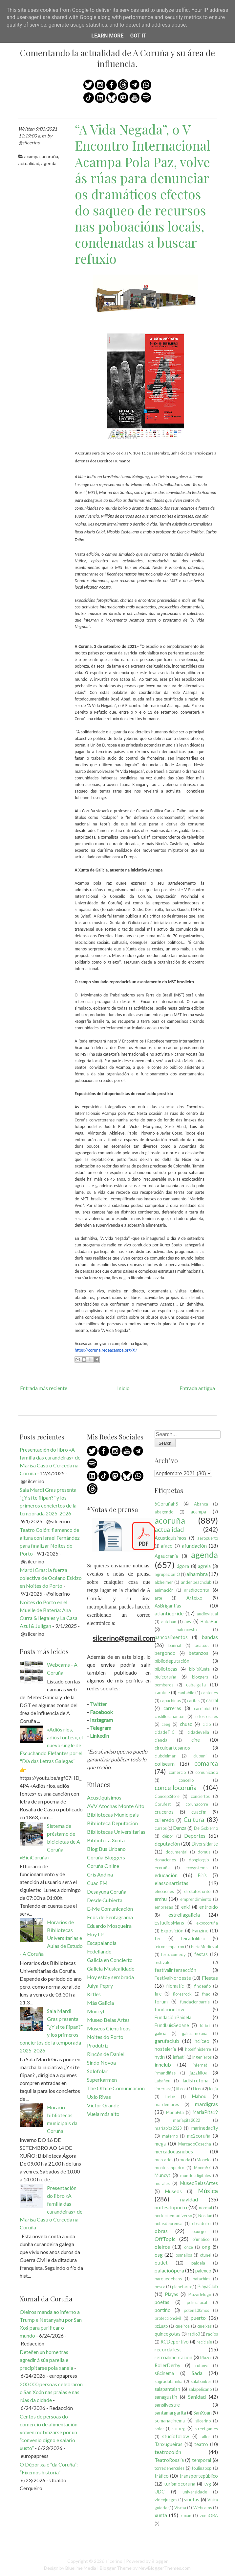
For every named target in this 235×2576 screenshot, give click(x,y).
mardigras (206, 2104)
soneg (178, 2428)
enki (185, 1907)
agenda (48, 163)
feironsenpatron (169, 1946)
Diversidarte (205, 1844)
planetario (181, 2286)
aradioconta (196, 1590)
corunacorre (196, 1804)
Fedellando (99, 1951)
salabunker (201, 2381)
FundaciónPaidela (173, 2017)
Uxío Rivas (99, 2097)
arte (158, 1598)
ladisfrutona (195, 2080)
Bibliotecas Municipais (113, 1814)
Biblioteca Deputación (112, 1823)
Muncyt (96, 2011)
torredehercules (169, 2468)
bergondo (165, 1653)
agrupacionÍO (167, 1574)
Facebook (101, 1712)
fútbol (205, 2025)
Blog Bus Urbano (106, 1849)
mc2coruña (198, 2136)
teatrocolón (168, 2452)
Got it (138, 36)
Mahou (199, 2096)
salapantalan (167, 2389)
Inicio (123, 1388)
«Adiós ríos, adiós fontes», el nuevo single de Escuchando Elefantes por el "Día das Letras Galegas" (51, 1745)
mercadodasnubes (174, 2151)
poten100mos (196, 2310)
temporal (201, 2460)
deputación (167, 1843)
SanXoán (202, 2413)
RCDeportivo (174, 2341)
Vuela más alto (103, 2114)
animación (164, 1590)
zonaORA (209, 2515)
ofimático (200, 2239)
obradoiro (201, 2223)
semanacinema (170, 2420)
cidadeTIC (165, 1732)
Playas (171, 2294)
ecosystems (196, 1867)
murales (162, 2183)
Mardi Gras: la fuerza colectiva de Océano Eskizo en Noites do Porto (51, 1578)
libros (181, 2088)
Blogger (160, 2561)
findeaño (202, 1986)
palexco (203, 2270)
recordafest (168, 2349)
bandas (210, 1637)
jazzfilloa (198, 2072)
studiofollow (175, 2436)
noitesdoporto (171, 2207)
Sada (197, 2373)
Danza (179, 1828)
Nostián (205, 2215)
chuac (186, 1724)
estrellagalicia (184, 1914)
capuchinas (170, 1700)
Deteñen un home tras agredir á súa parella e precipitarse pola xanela (46, 2360)
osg (159, 2254)
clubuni (199, 1755)
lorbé (170, 2096)
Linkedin (99, 1735)
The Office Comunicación (116, 2088)
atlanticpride (169, 1613)
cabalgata (196, 1684)
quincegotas (168, 2334)
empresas (164, 1907)
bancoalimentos (171, 1637)
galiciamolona (194, 2033)
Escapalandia (102, 1943)
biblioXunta (199, 1669)
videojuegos (166, 2499)
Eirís (202, 1875)
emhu (161, 1899)
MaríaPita (175, 2112)
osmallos (184, 2255)
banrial (174, 1645)
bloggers (200, 1677)
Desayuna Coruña (106, 1891)
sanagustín (166, 2397)
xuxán (186, 2515)
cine (195, 1740)
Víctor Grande (103, 2105)
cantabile (186, 1692)
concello (186, 1780)
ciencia (161, 1740)
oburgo (198, 2231)
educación (166, 1875)
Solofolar (97, 2071)
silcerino (203, 2420)
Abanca (201, 1504)
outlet (161, 2263)
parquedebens (168, 2278)
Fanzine (200, 1930)
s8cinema (164, 2373)
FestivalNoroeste (173, 1978)
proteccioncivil (168, 2318)
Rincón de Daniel (105, 2054)
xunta (161, 2515)
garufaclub (167, 2041)
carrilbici (202, 1708)
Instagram (101, 1720)
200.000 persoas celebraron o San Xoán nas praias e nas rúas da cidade (51, 2392)
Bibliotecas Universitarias (116, 1831)
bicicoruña (165, 1677)
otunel (205, 2255)
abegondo (164, 1511)
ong (206, 2247)
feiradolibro (193, 1938)
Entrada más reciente (43, 1388)
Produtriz (98, 2045)
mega (160, 2144)
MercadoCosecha (194, 2144)
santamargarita (170, 2413)
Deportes (194, 1835)
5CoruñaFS (166, 1504)
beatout (202, 1645)
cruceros (164, 1812)
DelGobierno (206, 1828)
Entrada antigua (197, 1388)
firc (158, 1994)
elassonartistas (171, 1883)
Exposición (172, 1930)
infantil (179, 2057)
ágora (183, 1566)
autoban (168, 1621)
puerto (198, 2318)
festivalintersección (175, 1970)
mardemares (167, 2104)
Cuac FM (97, 1883)
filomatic (175, 1986)
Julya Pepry (100, 1985)
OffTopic (165, 2239)
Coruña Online (103, 1866)
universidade (194, 2491)
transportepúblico (199, 2476)
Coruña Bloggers (106, 1857)
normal (205, 2207)
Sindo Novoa (101, 2062)
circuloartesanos (172, 1748)
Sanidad (197, 2396)
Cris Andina (100, 1874)
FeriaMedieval (204, 1946)
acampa (32, 156)
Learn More (107, 36)
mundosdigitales (195, 2175)
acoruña (50, 156)
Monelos (204, 2159)
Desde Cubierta (104, 1900)
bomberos (164, 1684)
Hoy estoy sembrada (110, 1977)
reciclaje (204, 2341)
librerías (162, 2088)
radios (212, 2334)
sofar (159, 2428)
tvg (207, 2484)
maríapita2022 (186, 2120)
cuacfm (198, 1812)
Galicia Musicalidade (110, 1968)
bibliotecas (166, 1669)
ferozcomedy (173, 1954)
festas (201, 1954)
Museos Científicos (109, 2028)
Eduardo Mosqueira (109, 1926)
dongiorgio (199, 1859)
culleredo (164, 1820)
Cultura (193, 1819)
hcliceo (202, 2041)
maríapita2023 (168, 2128)
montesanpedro (169, 2167)
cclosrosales (206, 1716)
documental (176, 1851)
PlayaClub (207, 2286)
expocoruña (207, 1923)
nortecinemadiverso (173, 2215)
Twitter (98, 1704)
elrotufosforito (197, 1891)
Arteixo (194, 1598)
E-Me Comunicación (110, 1908)
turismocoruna (179, 2484)
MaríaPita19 (205, 2112)
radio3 (194, 2334)
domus (204, 1851)
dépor (167, 1836)
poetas (162, 2302)
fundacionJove (170, 2009)
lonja (213, 2088)
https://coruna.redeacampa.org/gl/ (106, 1350)
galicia (160, 2033)
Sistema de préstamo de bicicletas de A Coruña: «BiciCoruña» (50, 1841)
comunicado (206, 1772)
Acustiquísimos (104, 1797)
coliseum (165, 1763)
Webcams (202, 2507)
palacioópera (169, 2270)
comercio (177, 1772)
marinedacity (204, 2128)
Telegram (100, 1728)
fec (158, 1938)
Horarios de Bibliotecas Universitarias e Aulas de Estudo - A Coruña (51, 1938)
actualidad (28, 163)
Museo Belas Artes (108, 2020)
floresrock (182, 1994)
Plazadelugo (199, 2294)
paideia (198, 2263)
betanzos (198, 1653)
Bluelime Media (80, 2568)
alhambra (197, 1574)
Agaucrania (166, 1556)
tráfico (162, 2476)
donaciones (165, 1859)
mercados (164, 2159)
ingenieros (202, 2057)
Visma (180, 2507)
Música (208, 2191)
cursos (161, 1828)
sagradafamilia (168, 2381)
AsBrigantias (168, 1605)
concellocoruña (176, 1787)
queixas (204, 2326)
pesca (160, 2286)
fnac (206, 1994)
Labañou (162, 2080)
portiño (163, 2310)
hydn (160, 2057)
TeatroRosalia (169, 2460)
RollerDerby (167, 2365)
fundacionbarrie (195, 2001)
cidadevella (198, 1732)
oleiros (162, 2247)
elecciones (164, 1891)
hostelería (165, 2049)
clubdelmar (165, 1755)
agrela (204, 1566)
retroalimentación (173, 2357)
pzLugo (161, 2326)
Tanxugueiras (168, 2444)
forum (161, 2001)
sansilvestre (167, 2405)
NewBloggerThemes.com (165, 2568)
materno (170, 2136)
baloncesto (187, 1629)
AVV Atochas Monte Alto (115, 1806)
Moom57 (202, 2167)
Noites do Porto (105, 2037)
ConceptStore (167, 1796)
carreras (172, 1708)
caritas (193, 1700)
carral (212, 1700)
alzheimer (164, 1582)
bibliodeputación (172, 1661)
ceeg (165, 1724)
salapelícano (200, 2389)
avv (187, 1621)
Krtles (94, 1994)
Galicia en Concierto (110, 1960)
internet (200, 2065)
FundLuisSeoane (172, 2025)
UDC (160, 2491)
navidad (189, 2199)
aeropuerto (207, 1538)
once (188, 2247)
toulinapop (201, 2468)
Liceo (198, 2088)
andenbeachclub (196, 1582)
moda (185, 2159)
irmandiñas (165, 2072)
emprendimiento (195, 1899)
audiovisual (207, 1613)
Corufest (163, 1804)
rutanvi (201, 2365)
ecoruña (162, 1867)
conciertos (200, 1796)
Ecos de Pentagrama (110, 1917)
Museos (173, 2191)
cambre (162, 1692)
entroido (208, 1907)
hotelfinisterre (198, 2049)
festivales (163, 1962)
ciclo (207, 1724)
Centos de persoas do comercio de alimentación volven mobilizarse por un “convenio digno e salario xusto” (48, 2432)
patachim (201, 2278)
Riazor (206, 2357)
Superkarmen (102, 2079)
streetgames (206, 2428)
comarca (206, 1763)
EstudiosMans (169, 1923)
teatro (201, 2444)
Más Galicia (100, 2002)
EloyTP (95, 1934)
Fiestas (210, 1978)
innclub (163, 2064)
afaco (167, 1546)
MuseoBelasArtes (199, 2183)
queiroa (182, 2326)
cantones (209, 1692)
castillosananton (169, 1716)
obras (161, 2231)
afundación (194, 1545)
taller (205, 2436)
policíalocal (197, 2302)
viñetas (191, 2499)
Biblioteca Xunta (106, 1840)
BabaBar (209, 1621)
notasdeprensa (168, 2223)
